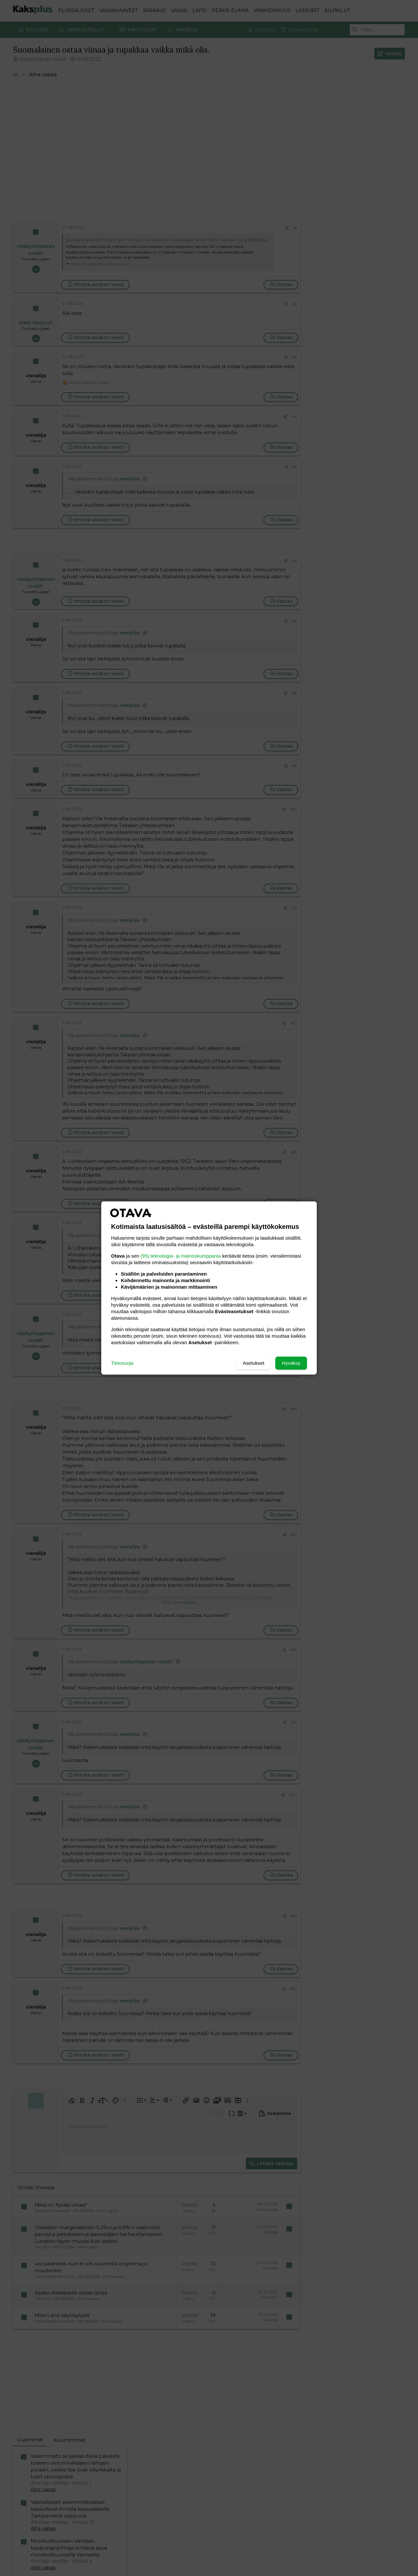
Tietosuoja (122, 1363)
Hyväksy (291, 1363)
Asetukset (253, 1363)
